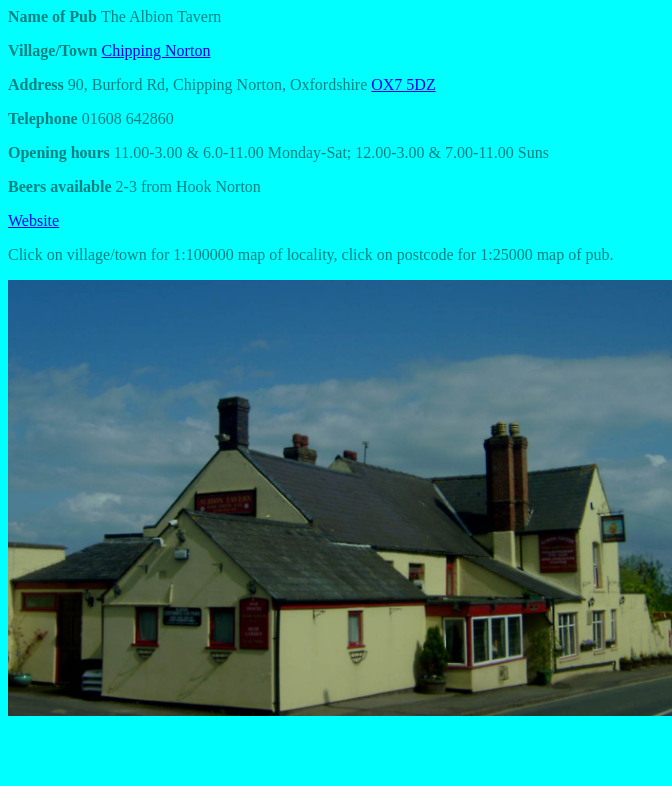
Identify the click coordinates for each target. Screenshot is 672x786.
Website (33, 220)
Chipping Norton (156, 50)
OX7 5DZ (403, 84)
